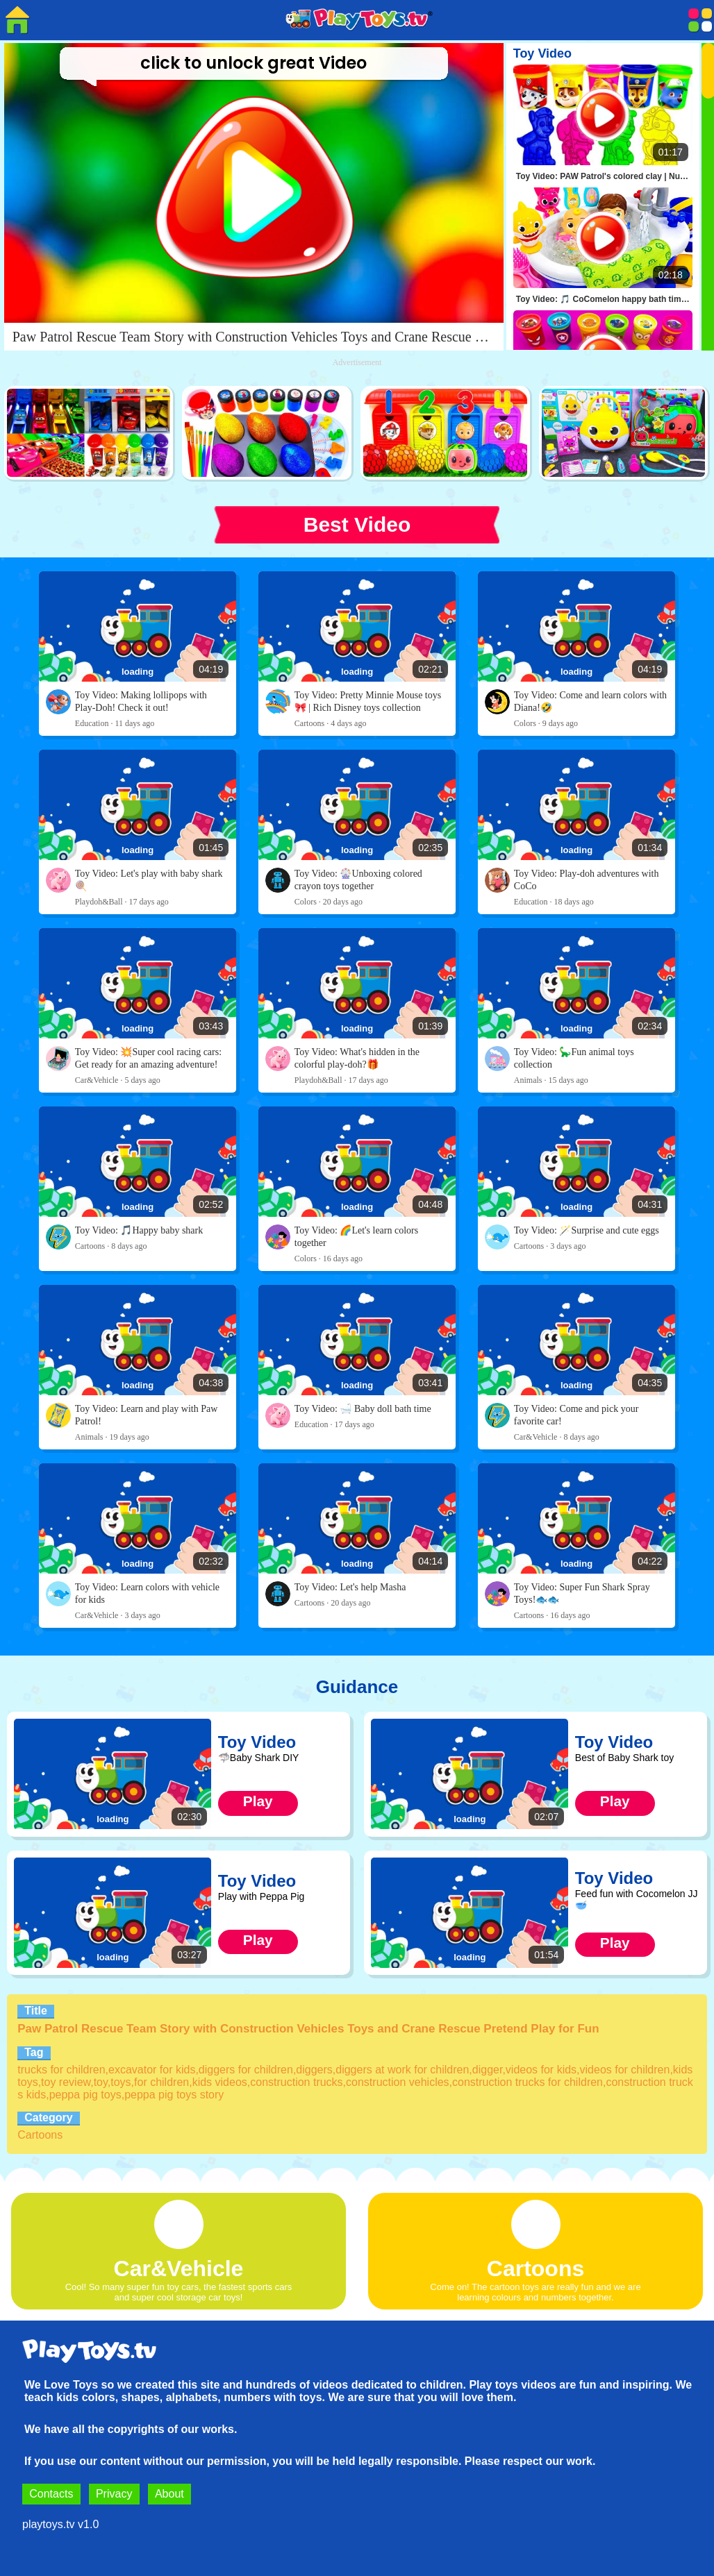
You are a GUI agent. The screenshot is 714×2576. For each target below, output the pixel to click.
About (169, 2494)
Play (258, 1801)
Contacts (51, 2494)
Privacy (114, 2494)
